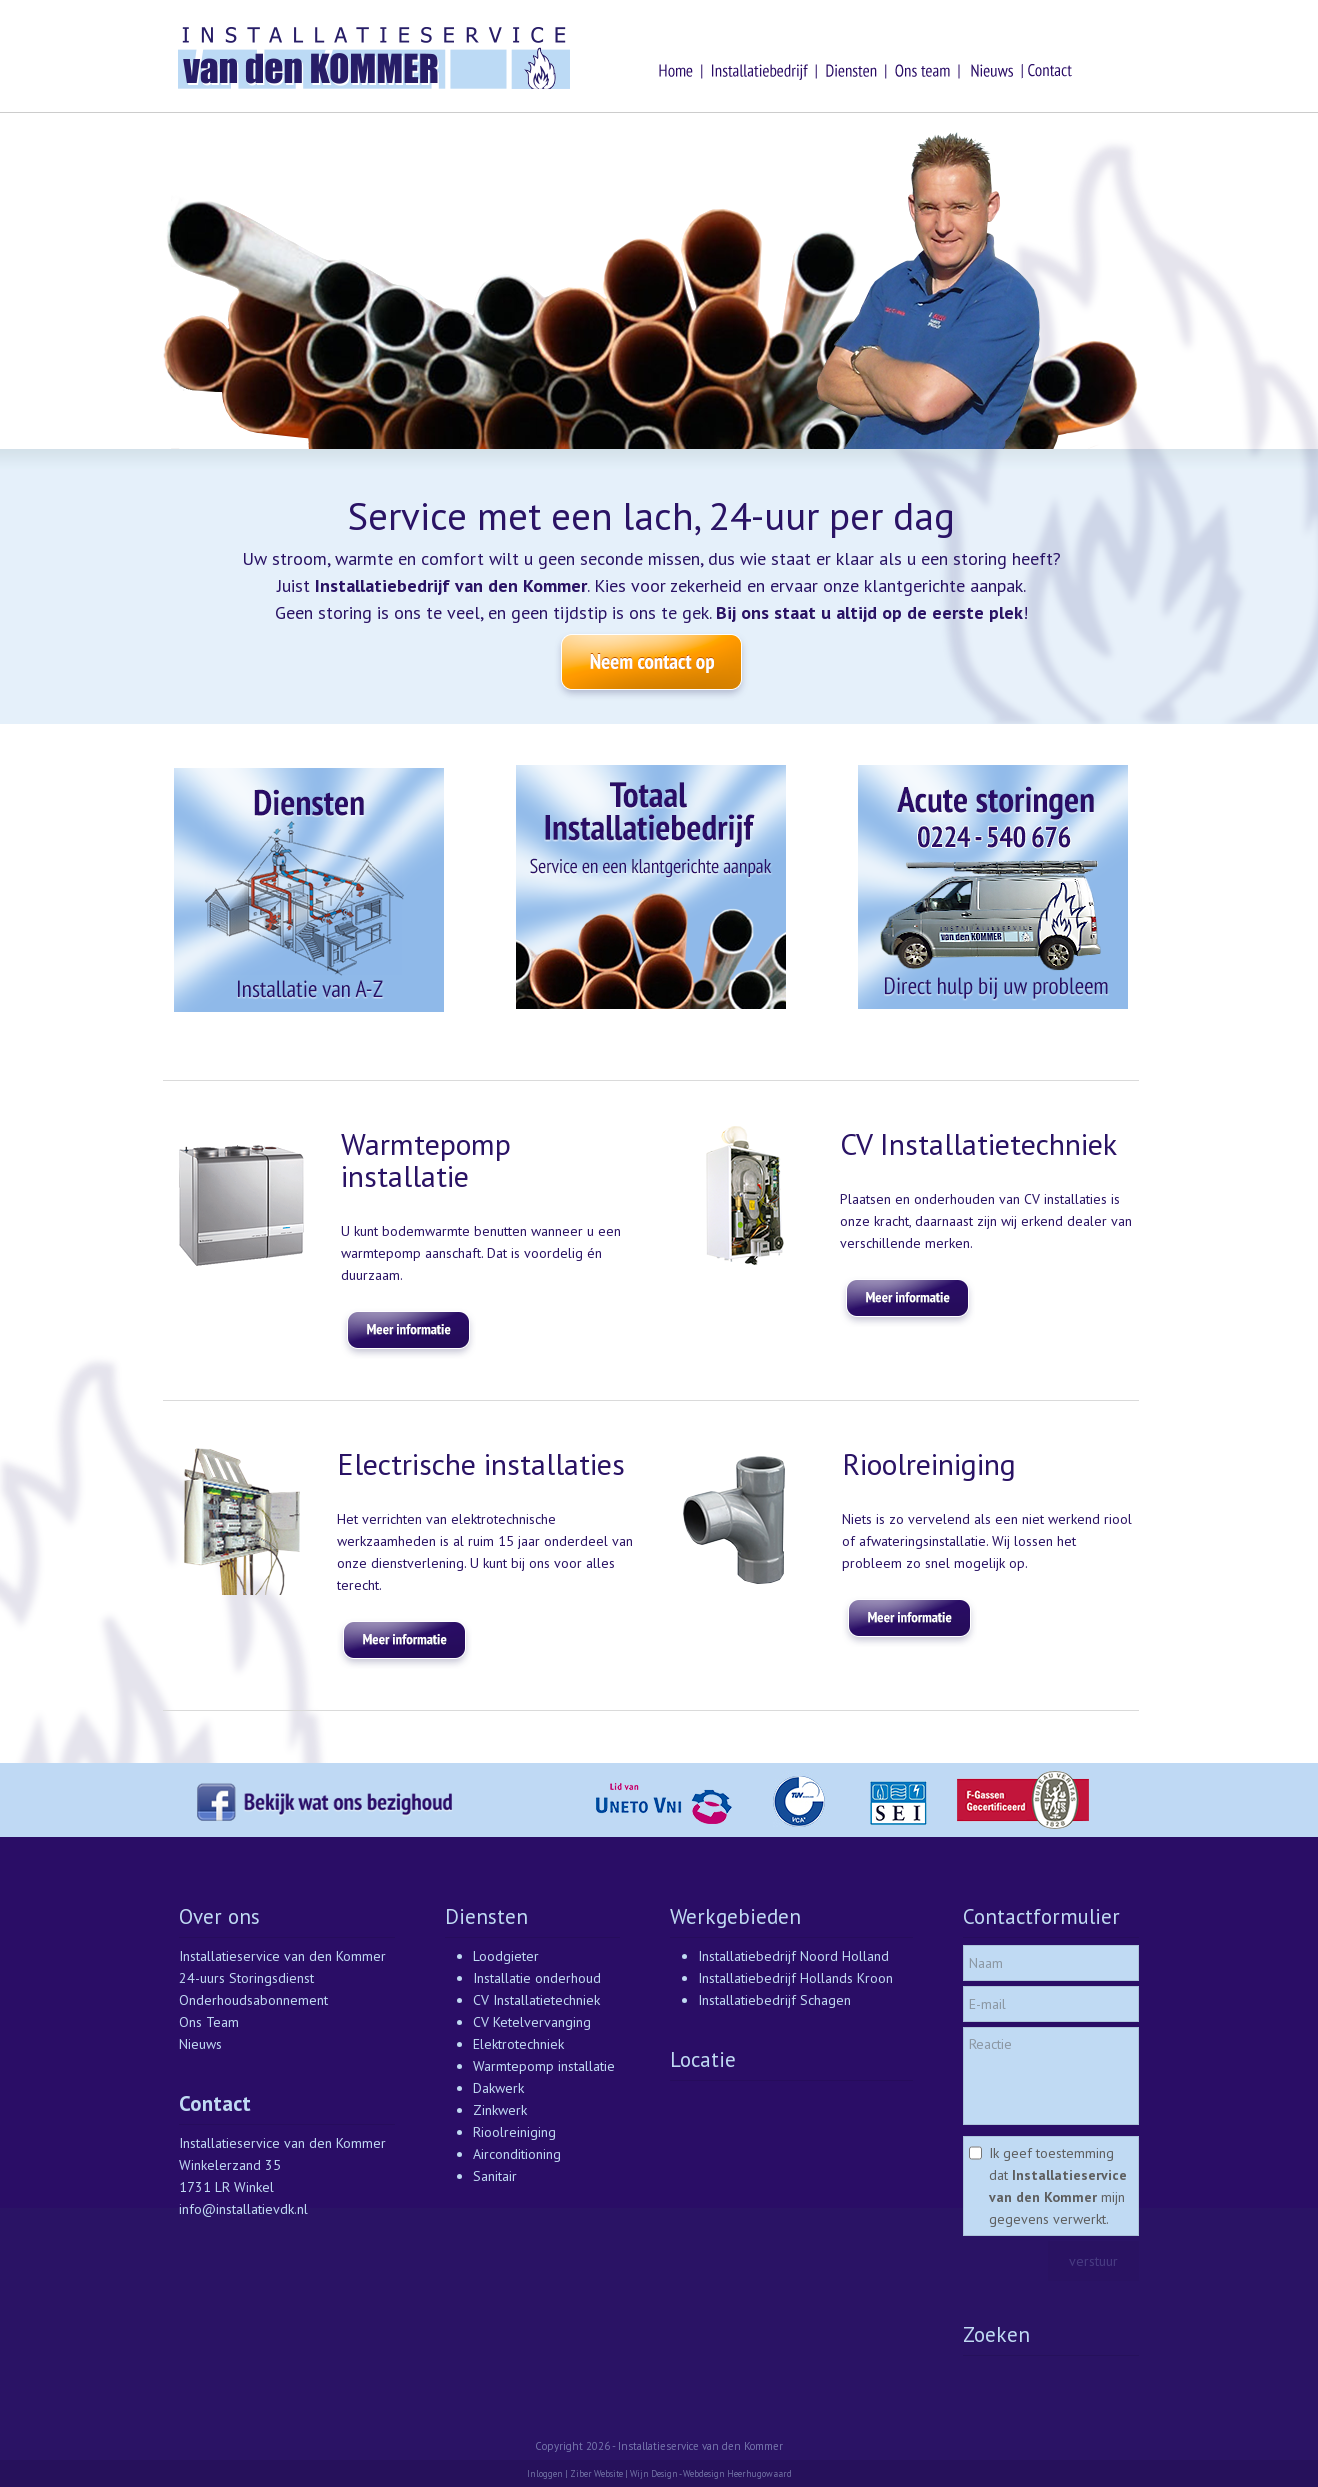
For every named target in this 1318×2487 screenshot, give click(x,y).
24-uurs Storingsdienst (246, 1978)
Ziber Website (596, 2473)
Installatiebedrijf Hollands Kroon (795, 1978)
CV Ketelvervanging (532, 2022)
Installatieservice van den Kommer (282, 1956)
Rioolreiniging (514, 2132)
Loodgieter (506, 1956)
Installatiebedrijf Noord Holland (793, 1956)
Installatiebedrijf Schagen (774, 2000)
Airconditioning (517, 2154)
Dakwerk (498, 2088)
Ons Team (209, 2022)
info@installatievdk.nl (243, 2209)
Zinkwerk (500, 2110)
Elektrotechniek (518, 2044)
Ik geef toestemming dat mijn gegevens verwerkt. (1058, 2186)
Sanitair (495, 2176)
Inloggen (545, 2473)
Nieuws (200, 2044)
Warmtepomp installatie (544, 2066)
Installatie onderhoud (537, 1978)
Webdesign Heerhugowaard (737, 2473)
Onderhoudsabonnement (253, 2000)
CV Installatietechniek (536, 2000)
